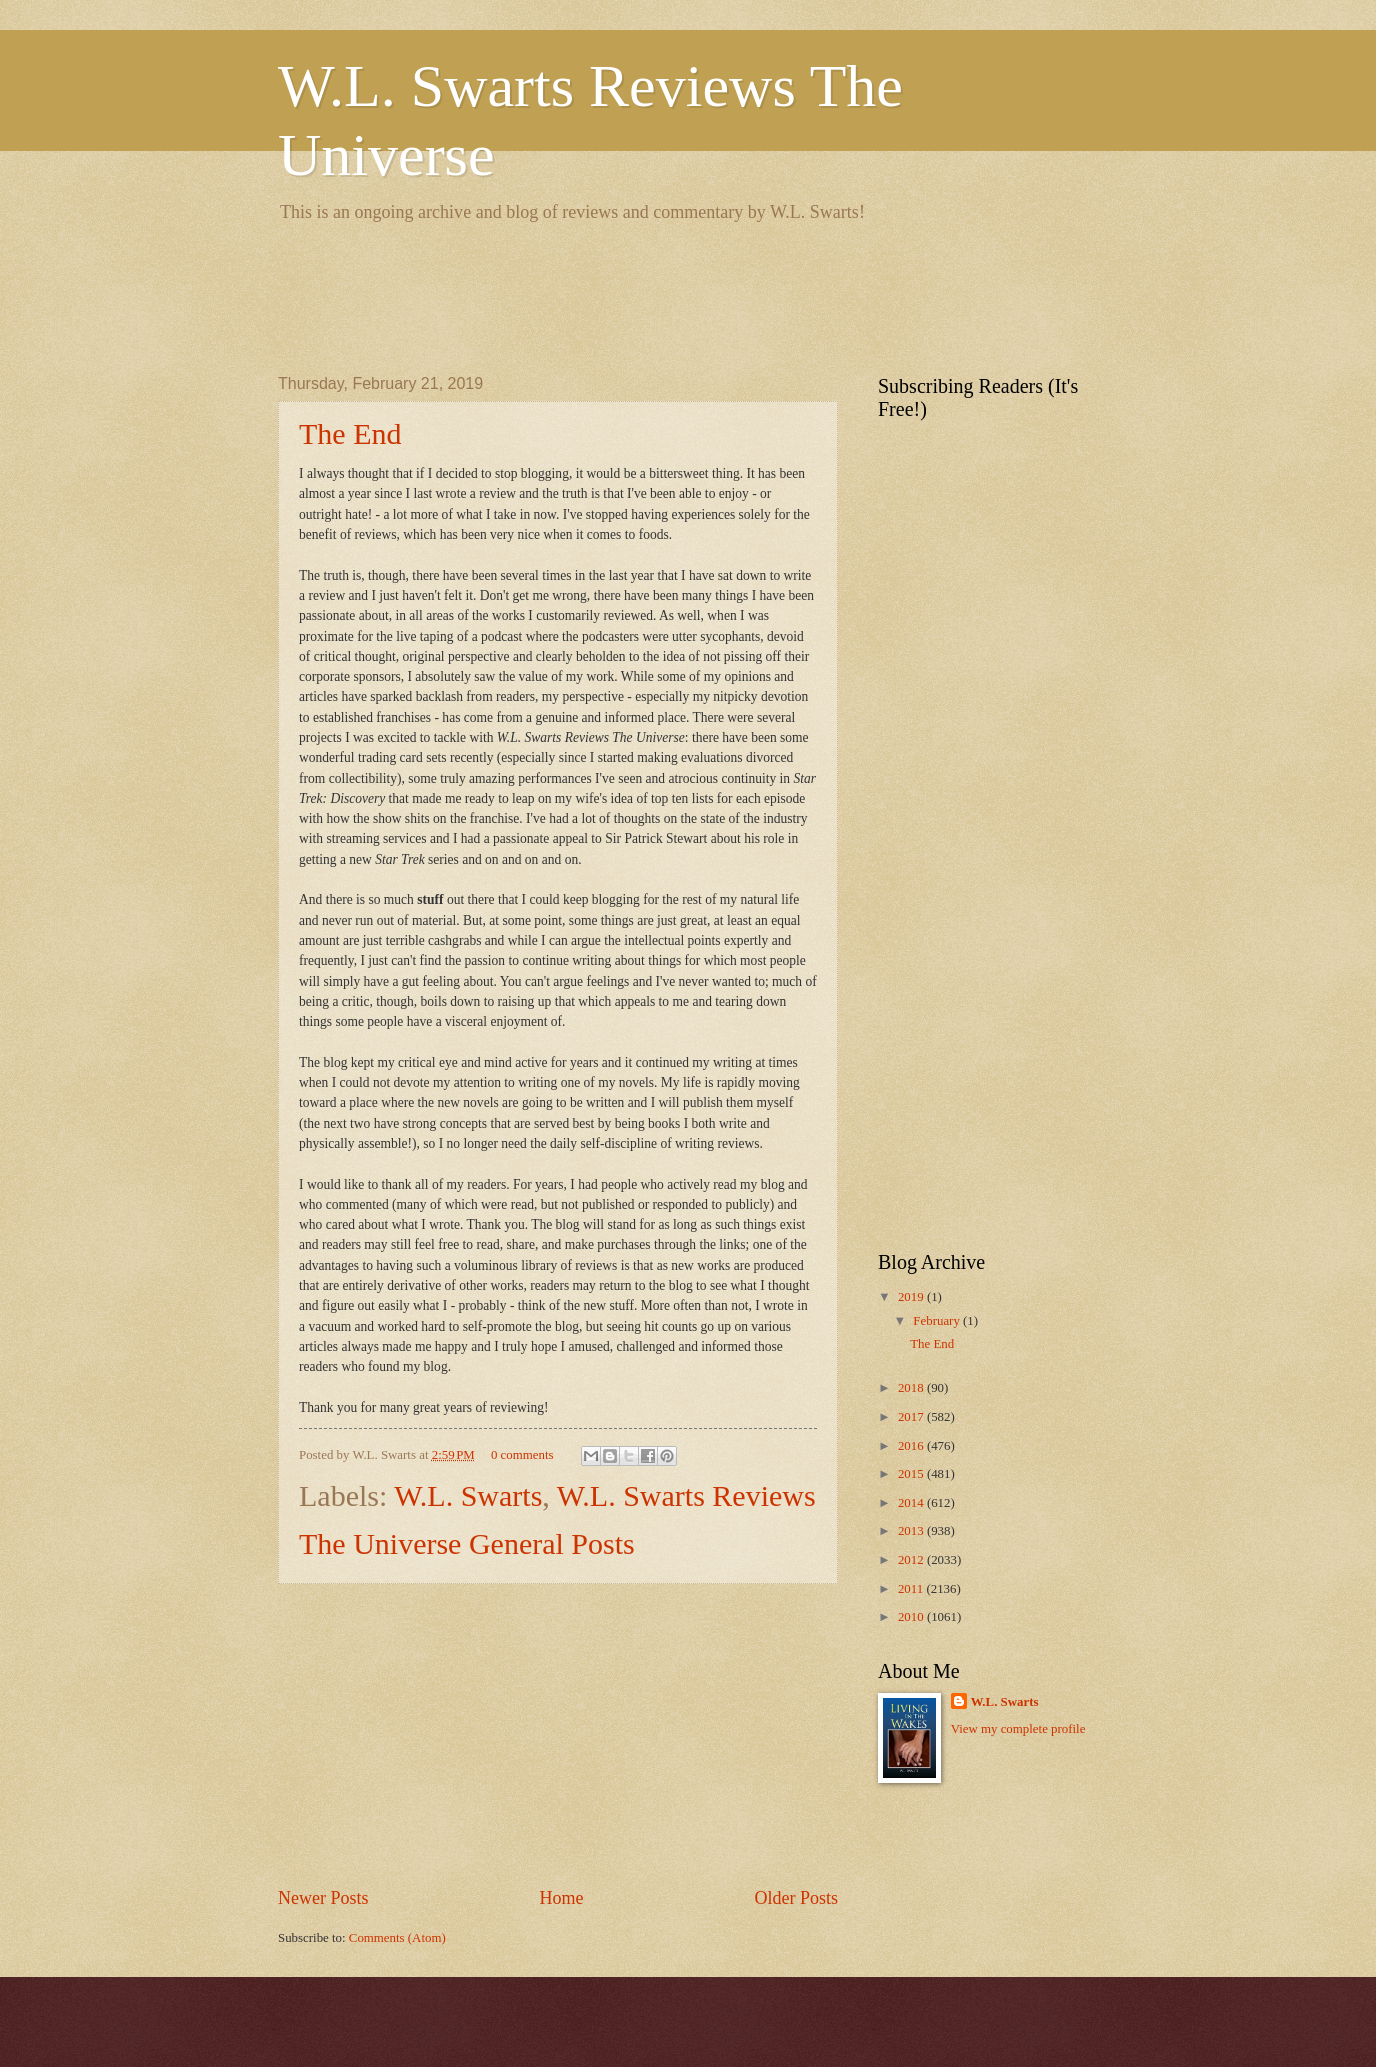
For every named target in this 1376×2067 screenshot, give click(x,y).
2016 (912, 1446)
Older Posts (796, 1898)
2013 (912, 1531)
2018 (912, 1388)
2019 (912, 1297)
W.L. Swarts (468, 1495)
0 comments (522, 1455)
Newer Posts (323, 1898)
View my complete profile (1018, 1729)
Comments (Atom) (397, 1938)
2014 (912, 1503)
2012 (912, 1560)
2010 (912, 1617)
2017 (912, 1417)
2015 (912, 1474)
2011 (912, 1589)
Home (561, 1898)
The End (350, 433)
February (938, 1321)
